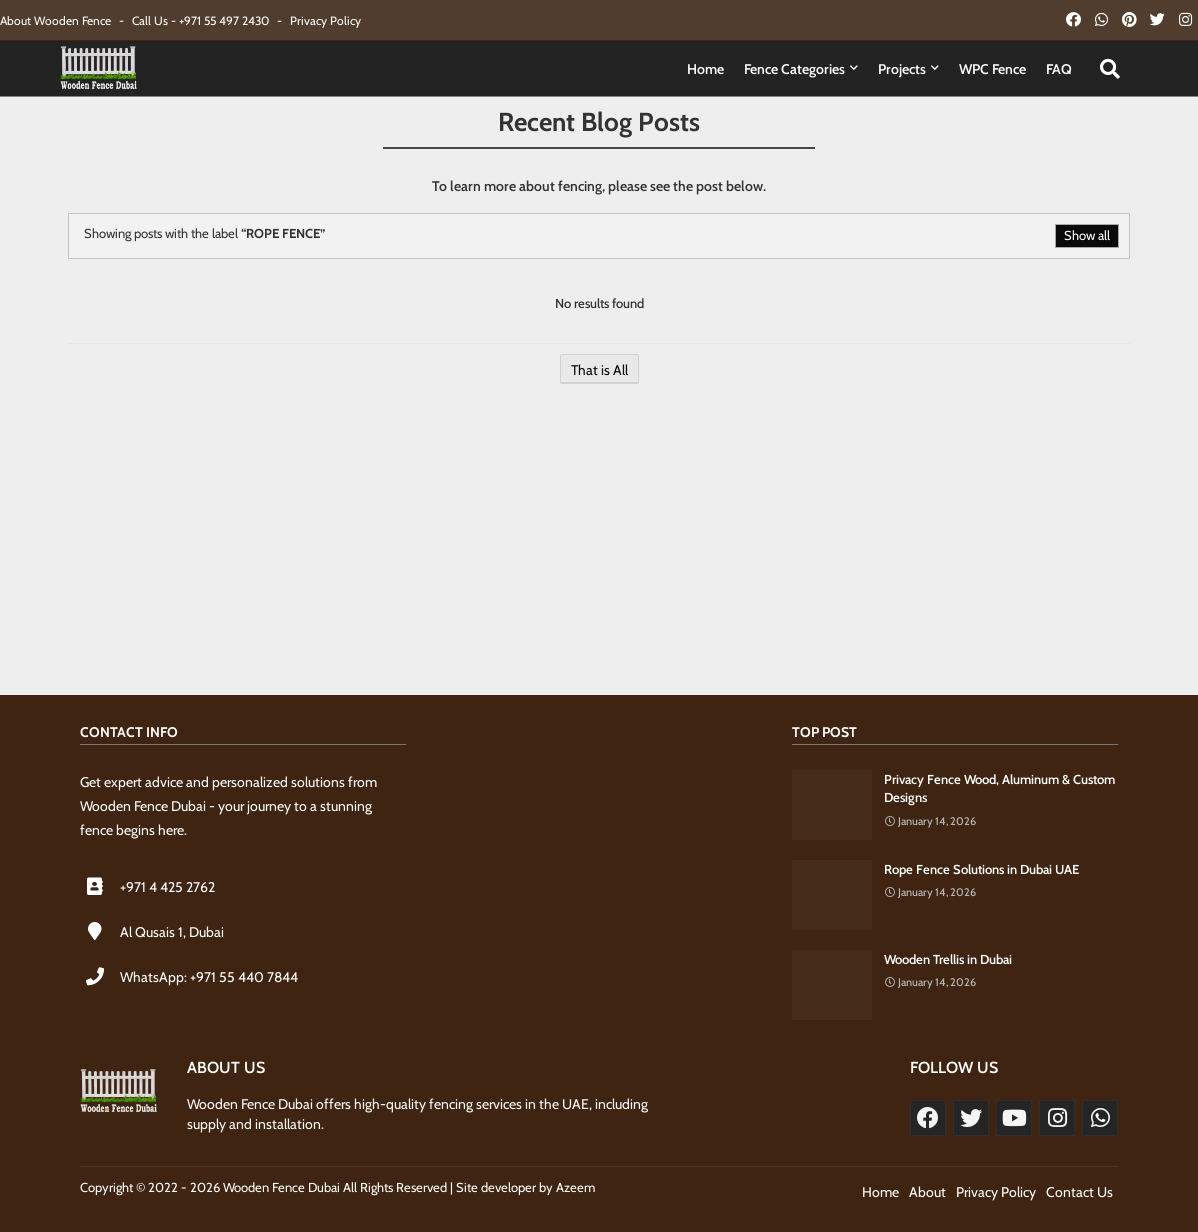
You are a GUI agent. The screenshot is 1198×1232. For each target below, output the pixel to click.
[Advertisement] (599, 550)
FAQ (1059, 69)
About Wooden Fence (57, 20)
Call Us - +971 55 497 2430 (202, 20)
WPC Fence (992, 69)
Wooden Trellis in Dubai (948, 959)
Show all (1087, 235)
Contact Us (1079, 1192)
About (927, 1192)
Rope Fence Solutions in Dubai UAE (981, 869)
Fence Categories (794, 69)
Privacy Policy (325, 20)
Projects (902, 69)
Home (705, 69)
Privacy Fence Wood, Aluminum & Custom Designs (999, 788)
